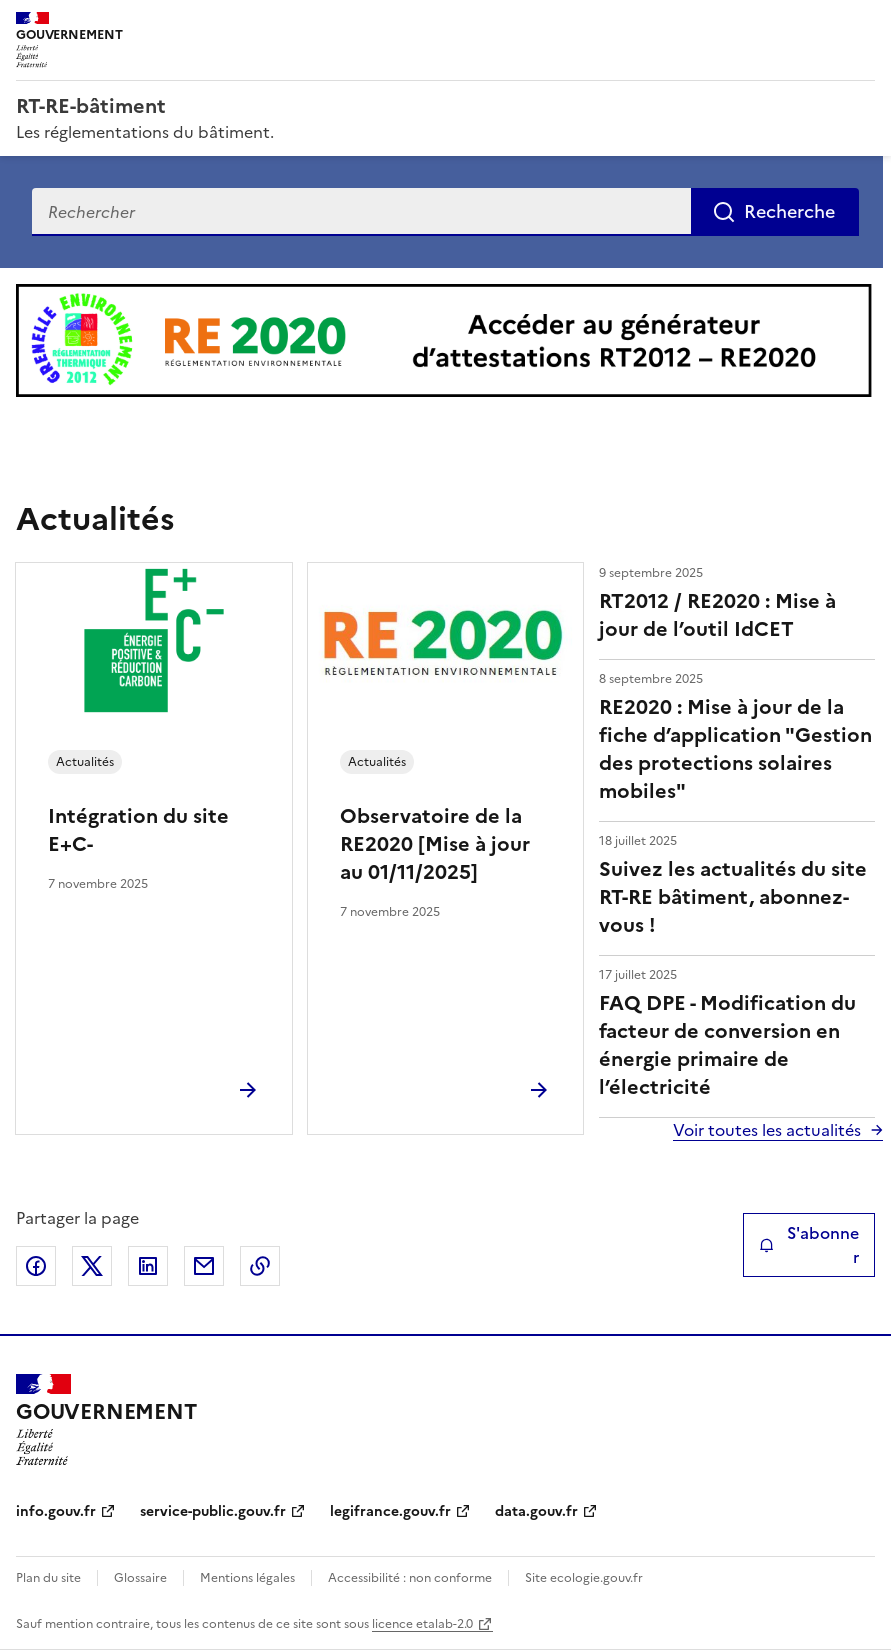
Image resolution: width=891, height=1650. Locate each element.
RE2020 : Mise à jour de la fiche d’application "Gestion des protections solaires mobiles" (735, 749)
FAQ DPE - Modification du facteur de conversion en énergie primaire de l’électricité (727, 1045)
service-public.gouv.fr (213, 1511)
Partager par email (204, 1266)
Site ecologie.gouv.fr (584, 1578)
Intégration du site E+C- (138, 830)
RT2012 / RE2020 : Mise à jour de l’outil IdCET (717, 615)
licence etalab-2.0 (422, 1624)
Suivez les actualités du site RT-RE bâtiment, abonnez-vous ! (733, 897)
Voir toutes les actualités (767, 1130)
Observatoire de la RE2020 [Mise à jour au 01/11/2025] (435, 844)
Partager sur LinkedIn (148, 1266)
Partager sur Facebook (36, 1266)
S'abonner (809, 1245)
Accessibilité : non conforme (410, 1578)
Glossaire (140, 1578)
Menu (863, 24)
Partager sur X (92, 1266)
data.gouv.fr (536, 1511)
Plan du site (48, 1578)
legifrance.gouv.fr (390, 1511)
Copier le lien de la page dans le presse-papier (260, 1266)
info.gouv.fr (56, 1511)
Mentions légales (247, 1578)
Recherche (789, 211)
